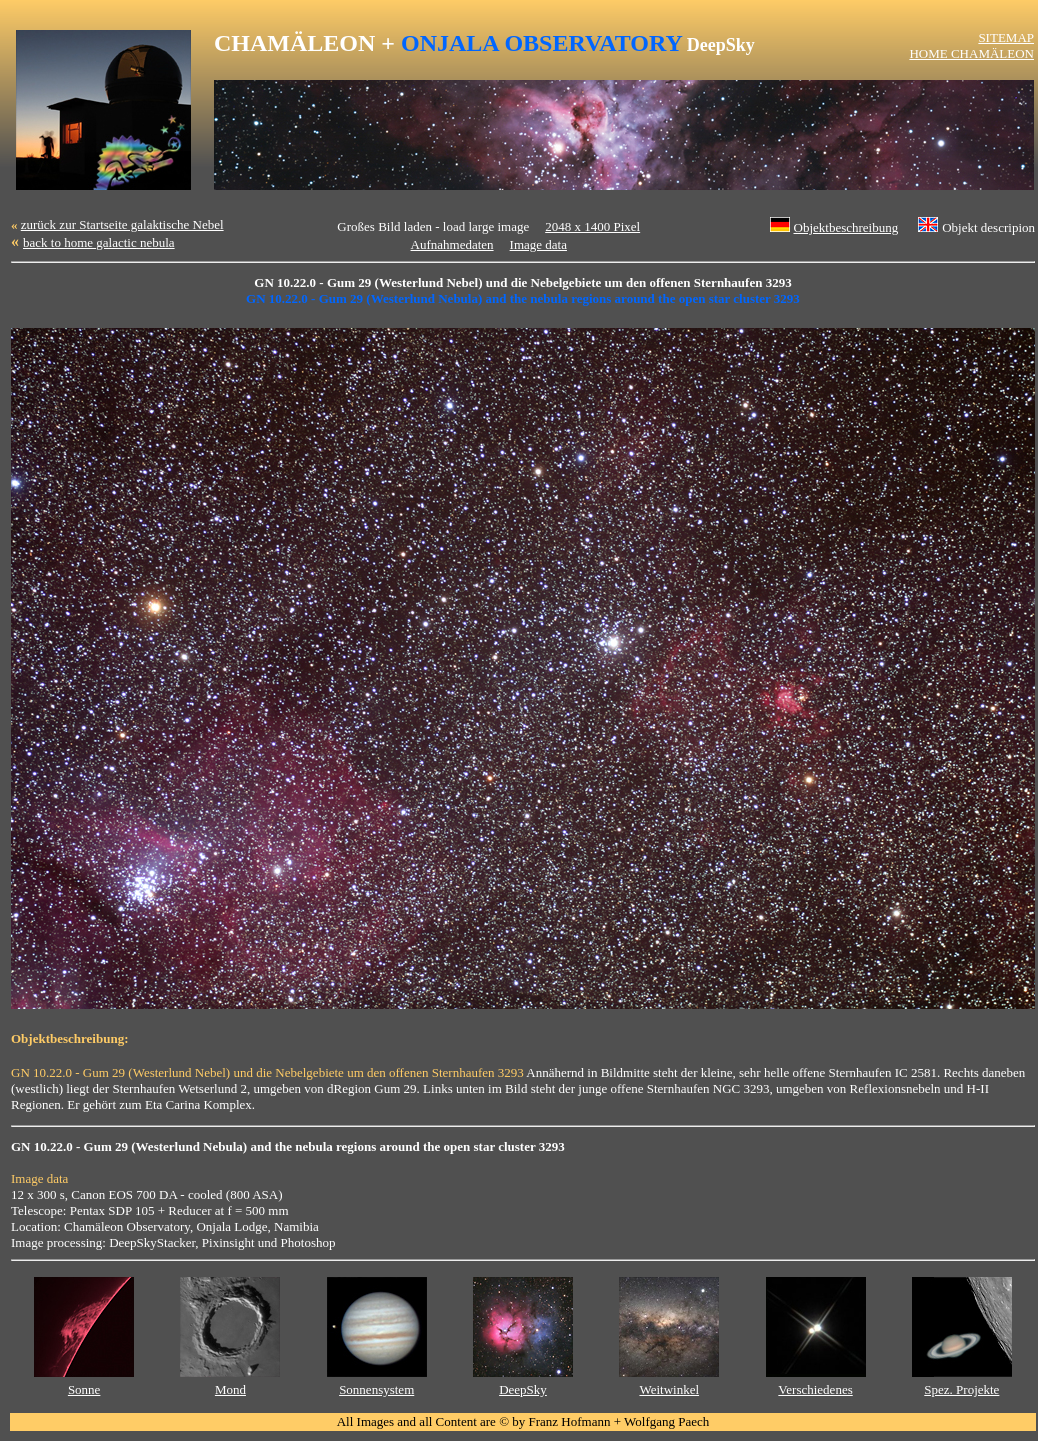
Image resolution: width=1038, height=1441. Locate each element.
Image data (538, 244)
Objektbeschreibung (846, 227)
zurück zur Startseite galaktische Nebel (122, 224)
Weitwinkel (669, 1389)
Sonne (84, 1389)
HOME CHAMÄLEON (971, 53)
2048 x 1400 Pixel (592, 226)
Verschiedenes (815, 1389)
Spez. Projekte (961, 1389)
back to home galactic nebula (99, 242)
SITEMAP (1006, 37)
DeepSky (523, 1389)
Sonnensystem (376, 1389)
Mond (230, 1389)
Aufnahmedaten (452, 244)
